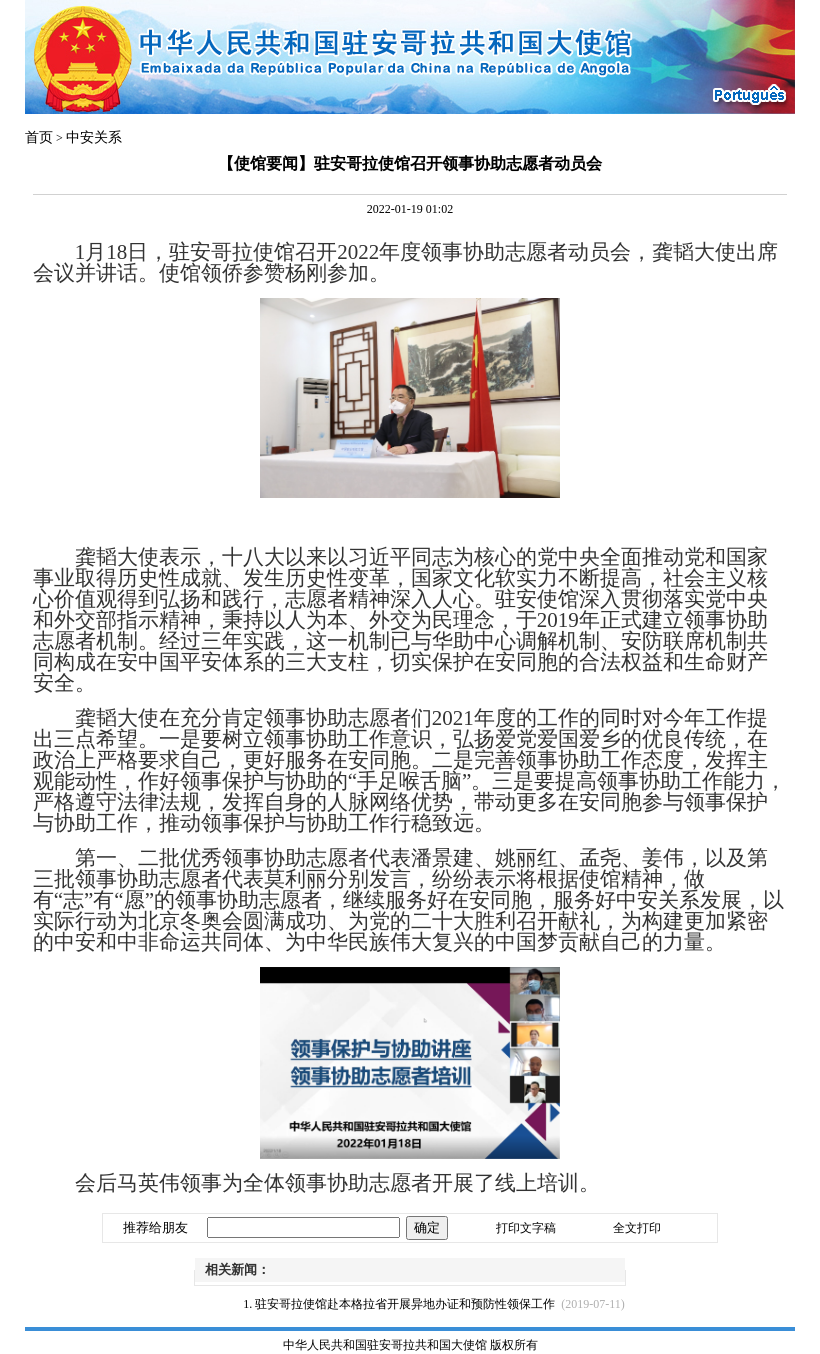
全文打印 (637, 1228)
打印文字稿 (526, 1228)
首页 (39, 137)
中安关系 (94, 137)
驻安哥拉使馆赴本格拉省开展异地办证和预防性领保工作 (405, 1304)
